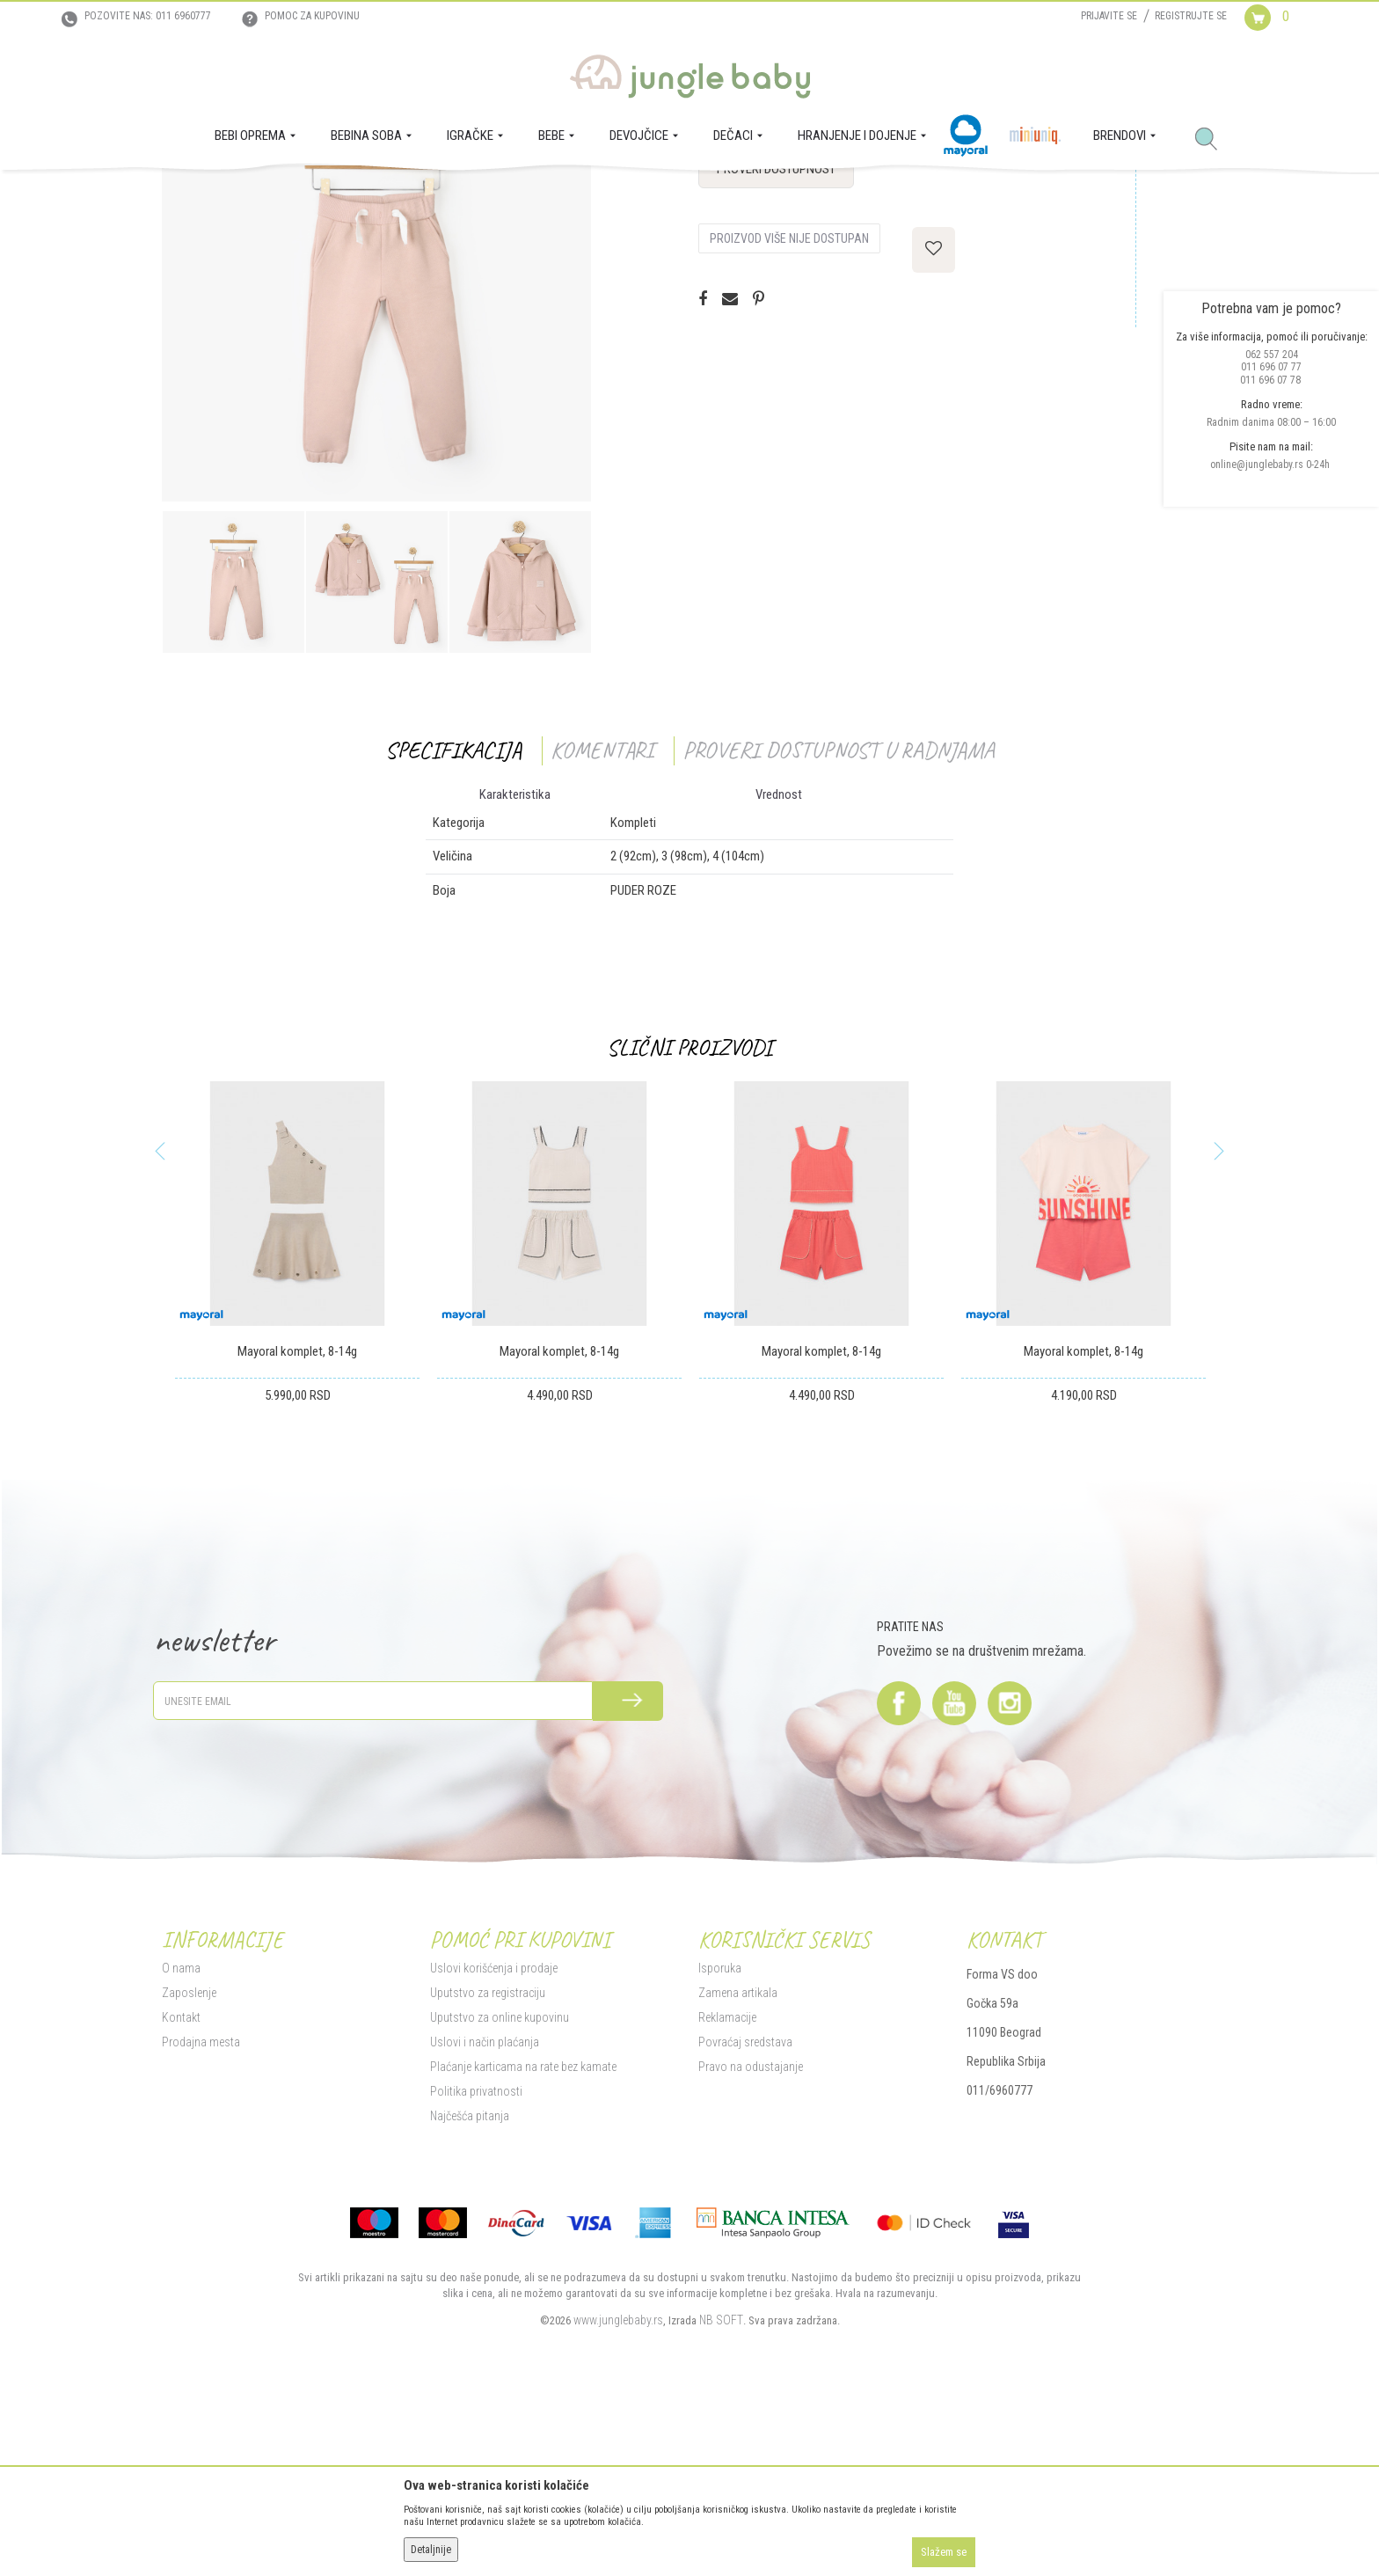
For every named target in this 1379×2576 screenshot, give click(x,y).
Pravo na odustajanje (750, 2237)
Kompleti (399, 194)
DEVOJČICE (305, 194)
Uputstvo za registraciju (487, 2163)
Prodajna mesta (201, 2213)
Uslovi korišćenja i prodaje (494, 2139)
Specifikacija (453, 921)
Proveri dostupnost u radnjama (838, 921)
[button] (1212, 139)
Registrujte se (1191, 16)
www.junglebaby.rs (618, 2491)
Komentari (602, 921)
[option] (376, 458)
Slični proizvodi (689, 1218)
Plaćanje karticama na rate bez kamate (523, 2237)
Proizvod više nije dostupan (789, 410)
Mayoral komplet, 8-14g (297, 1523)
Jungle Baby (188, 194)
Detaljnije (431, 2549)
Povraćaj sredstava (745, 2213)
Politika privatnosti (476, 2262)
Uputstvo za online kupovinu (499, 2188)
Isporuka (719, 2139)
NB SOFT (721, 2491)
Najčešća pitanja (469, 2287)
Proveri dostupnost (776, 340)
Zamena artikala (737, 2163)
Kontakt (181, 2188)
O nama (181, 2139)
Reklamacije (727, 2188)
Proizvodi (248, 194)
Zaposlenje (189, 2163)
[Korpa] (1280, 33)
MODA (355, 194)
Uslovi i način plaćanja (484, 2213)
